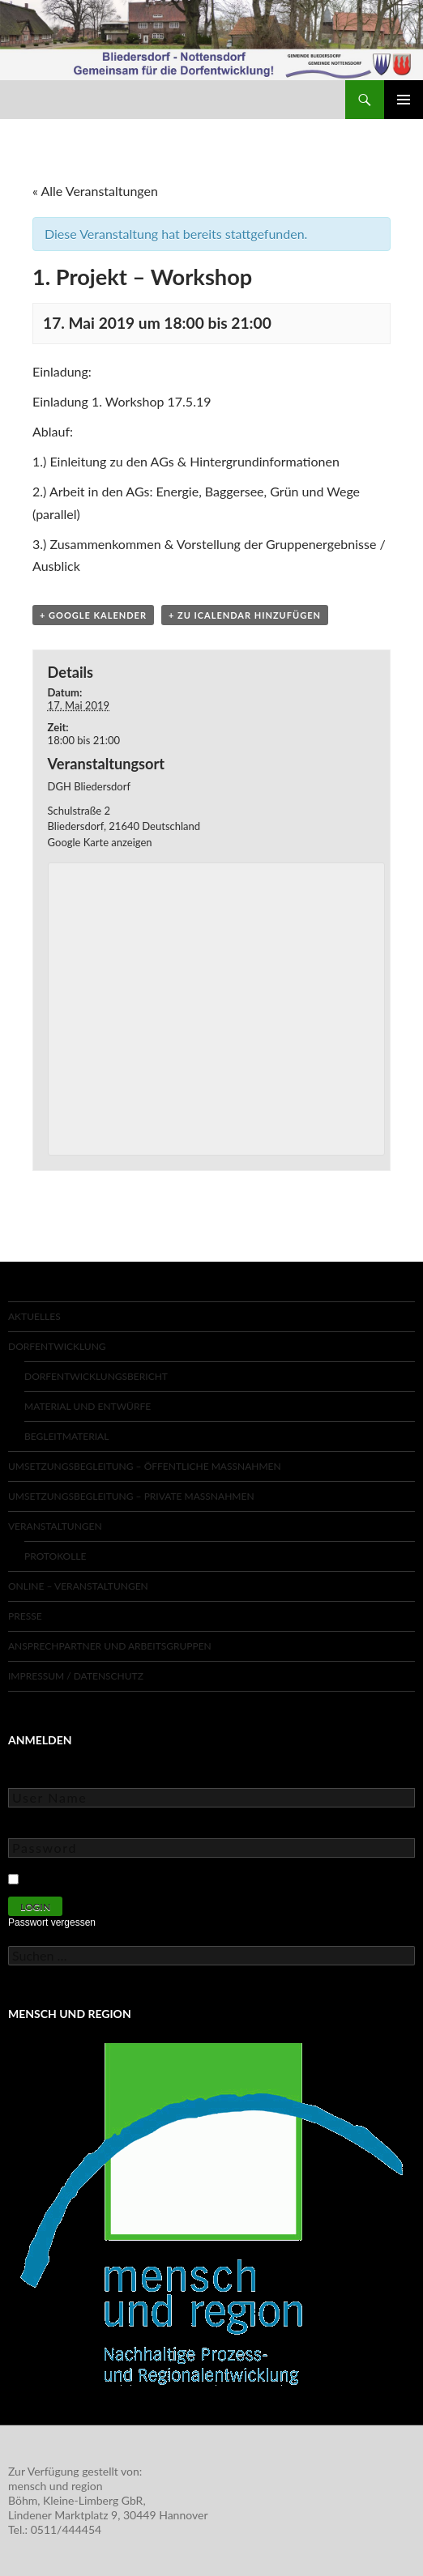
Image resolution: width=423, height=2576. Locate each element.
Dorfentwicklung (57, 1346)
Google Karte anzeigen (100, 842)
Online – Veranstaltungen (78, 1586)
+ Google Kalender (93, 615)
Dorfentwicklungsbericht (96, 1376)
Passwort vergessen (52, 1922)
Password (32, 1826)
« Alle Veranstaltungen (95, 190)
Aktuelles (34, 1316)
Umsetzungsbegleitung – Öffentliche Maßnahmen (144, 1466)
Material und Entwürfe (87, 1406)
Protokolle (55, 1556)
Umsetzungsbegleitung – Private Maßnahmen (131, 1496)
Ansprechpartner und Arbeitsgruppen (110, 1646)
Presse (25, 1616)
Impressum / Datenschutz (75, 1676)
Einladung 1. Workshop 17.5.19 (122, 401)
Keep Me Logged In (75, 1877)
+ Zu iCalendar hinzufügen (245, 615)
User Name (36, 1776)
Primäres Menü (403, 99)
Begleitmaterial (66, 1436)
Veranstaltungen (55, 1526)
